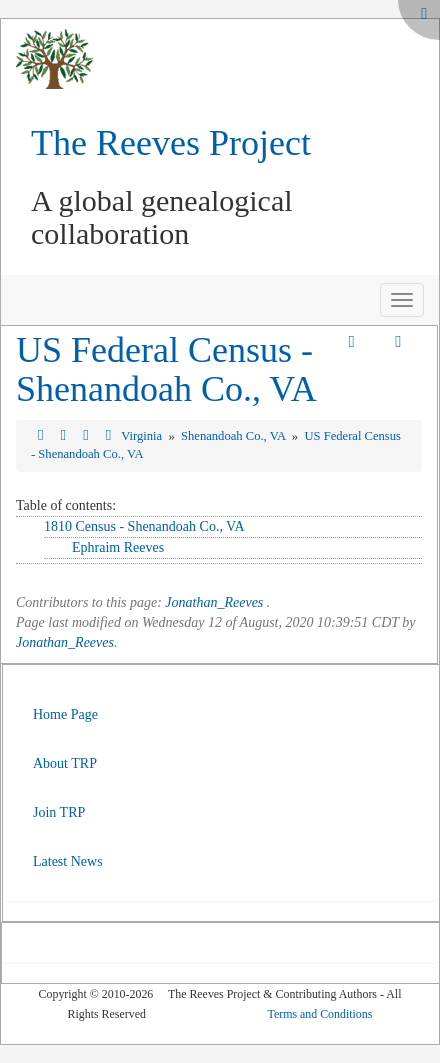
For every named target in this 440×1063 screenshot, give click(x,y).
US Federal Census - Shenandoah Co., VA (166, 370)
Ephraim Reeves (118, 547)
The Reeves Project (171, 143)
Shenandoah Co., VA (235, 436)
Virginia (143, 436)
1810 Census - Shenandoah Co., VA (144, 526)
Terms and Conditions (320, 1014)
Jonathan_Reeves (214, 602)
